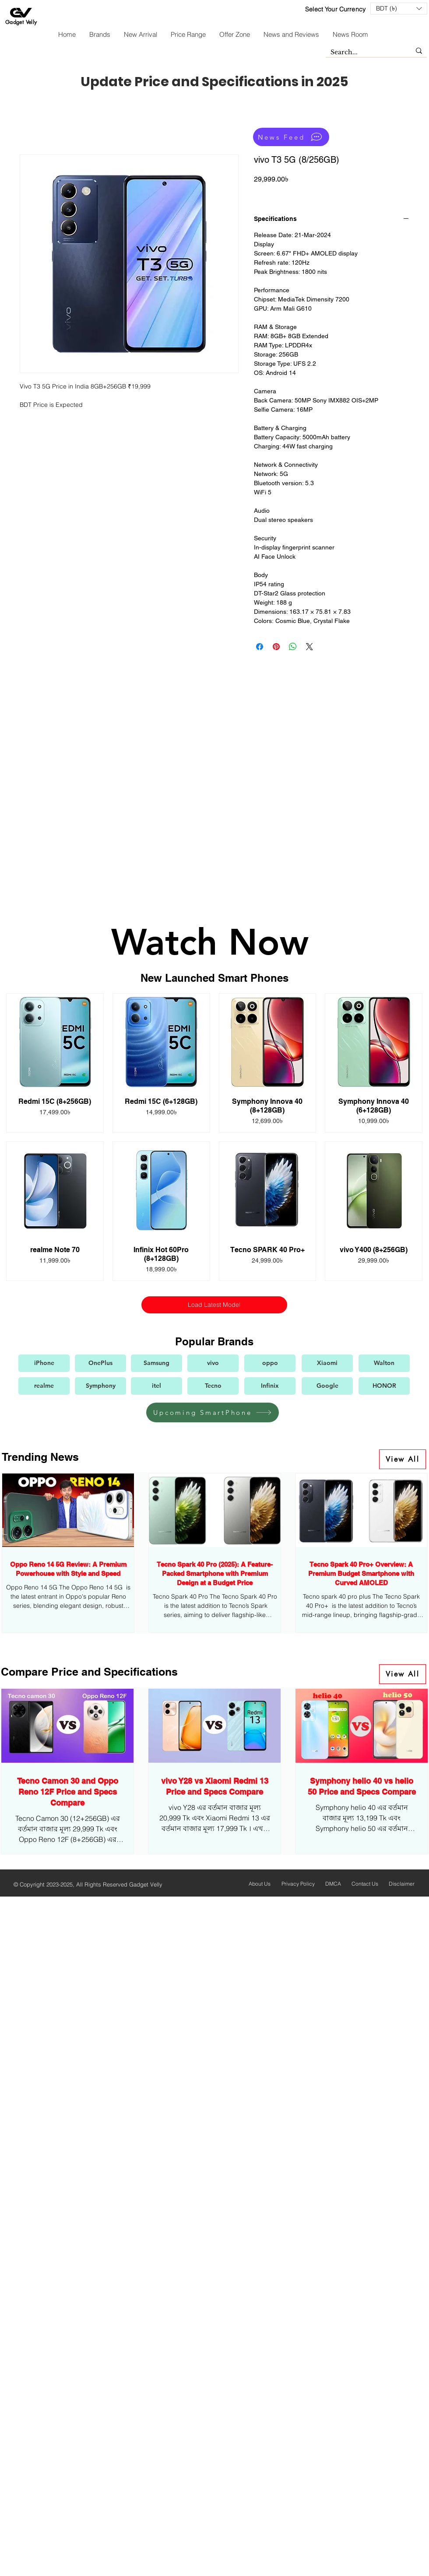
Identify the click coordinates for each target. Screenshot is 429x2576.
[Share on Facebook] (259, 646)
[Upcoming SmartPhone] (212, 1412)
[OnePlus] (100, 1363)
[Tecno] (213, 1386)
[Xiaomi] (327, 1363)
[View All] (402, 1459)
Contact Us (365, 1883)
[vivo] (213, 1363)
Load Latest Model (214, 1305)
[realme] (44, 1386)
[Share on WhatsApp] (293, 646)
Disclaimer (402, 1883)
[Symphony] (100, 1386)
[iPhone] (44, 1363)
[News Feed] (291, 137)
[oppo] (269, 1363)
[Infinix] (269, 1386)
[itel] (156, 1386)
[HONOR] (384, 1386)
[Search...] (364, 52)
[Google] (327, 1386)
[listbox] (398, 8)
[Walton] (384, 1363)
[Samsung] (156, 1363)
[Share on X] (309, 646)
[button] (398, 8)
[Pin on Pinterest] (276, 646)
